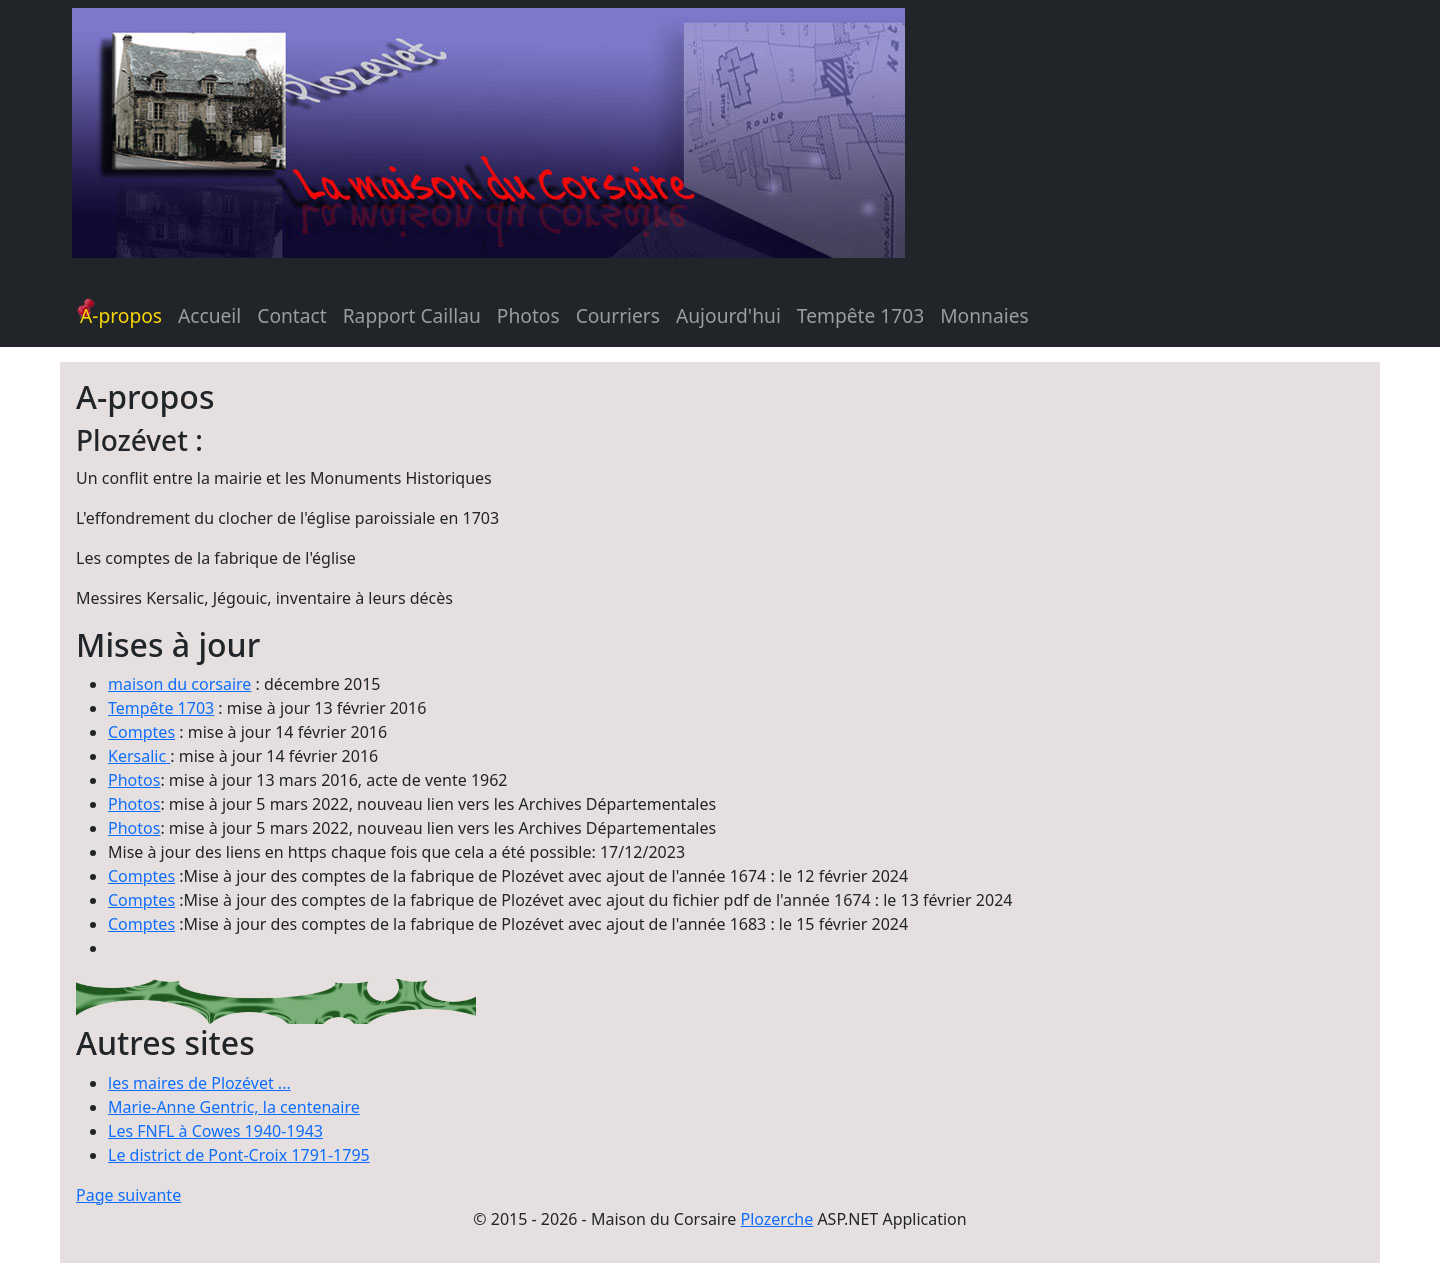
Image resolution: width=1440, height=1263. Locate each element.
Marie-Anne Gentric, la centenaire (234, 1107)
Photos (528, 315)
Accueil (209, 315)
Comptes (141, 732)
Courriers (618, 315)
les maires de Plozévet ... (199, 1083)
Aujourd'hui (728, 315)
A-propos (121, 315)
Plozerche (776, 1219)
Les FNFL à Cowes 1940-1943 (215, 1131)
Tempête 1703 (860, 315)
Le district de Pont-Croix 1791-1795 (239, 1155)
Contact (291, 315)
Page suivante (128, 1195)
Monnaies (984, 315)
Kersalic (139, 756)
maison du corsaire (179, 684)
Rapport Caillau (412, 315)
